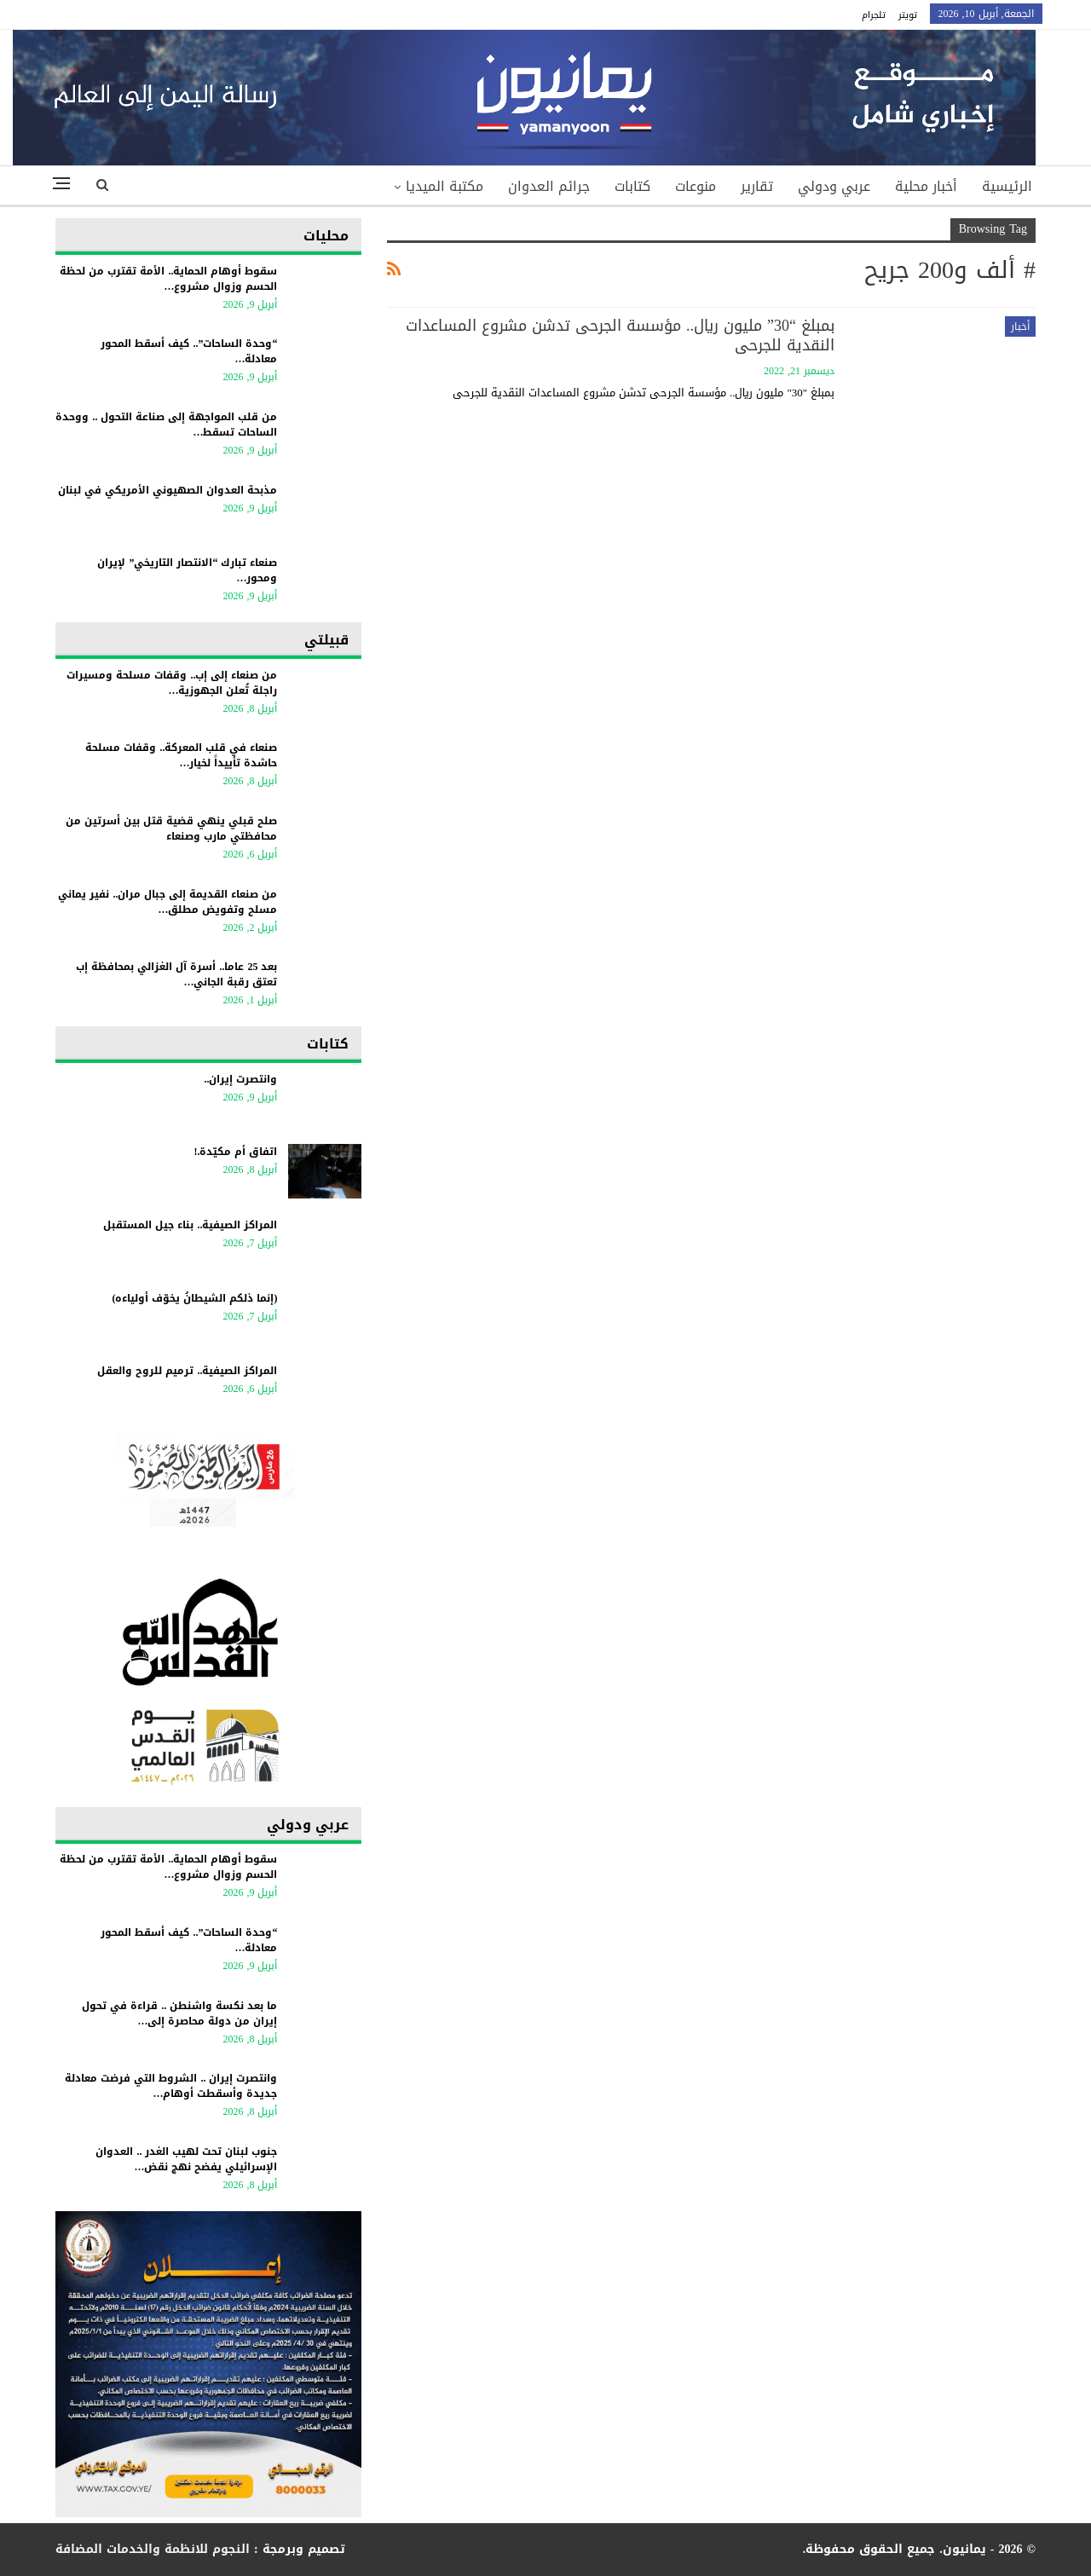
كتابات (632, 186)
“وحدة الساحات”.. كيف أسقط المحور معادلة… (189, 351)
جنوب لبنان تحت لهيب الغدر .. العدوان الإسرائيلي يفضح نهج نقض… (186, 2159)
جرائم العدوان (549, 186)
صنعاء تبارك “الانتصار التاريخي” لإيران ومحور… (187, 570)
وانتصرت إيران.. (240, 1079)
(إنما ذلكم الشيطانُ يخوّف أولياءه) (194, 1298)
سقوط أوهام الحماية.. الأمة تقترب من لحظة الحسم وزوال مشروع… (168, 279)
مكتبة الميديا (444, 186)
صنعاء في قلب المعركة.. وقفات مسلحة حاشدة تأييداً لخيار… (181, 755)
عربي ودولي (834, 186)
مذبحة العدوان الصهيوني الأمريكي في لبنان (167, 490)
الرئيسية (1007, 186)
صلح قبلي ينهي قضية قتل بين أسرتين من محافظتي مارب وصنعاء (171, 828)
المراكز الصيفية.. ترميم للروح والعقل (187, 1370)
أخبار (1020, 326)
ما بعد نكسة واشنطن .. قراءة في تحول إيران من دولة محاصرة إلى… (179, 2013)
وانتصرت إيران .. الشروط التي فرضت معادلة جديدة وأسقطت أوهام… (171, 2086)
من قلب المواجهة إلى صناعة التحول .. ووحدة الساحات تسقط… (166, 424)
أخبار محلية (926, 186)
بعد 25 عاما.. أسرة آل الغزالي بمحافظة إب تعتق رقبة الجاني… (176, 974)
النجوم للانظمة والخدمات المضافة (152, 2549)
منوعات (695, 186)
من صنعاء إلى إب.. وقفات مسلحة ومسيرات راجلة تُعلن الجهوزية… (171, 683)
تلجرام (874, 15)
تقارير (757, 186)
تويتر (907, 15)
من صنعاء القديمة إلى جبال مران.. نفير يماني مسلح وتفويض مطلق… (167, 902)
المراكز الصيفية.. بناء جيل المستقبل (190, 1225)
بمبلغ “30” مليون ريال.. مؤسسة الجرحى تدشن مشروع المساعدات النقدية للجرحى (620, 335)
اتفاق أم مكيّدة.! (235, 1151)
